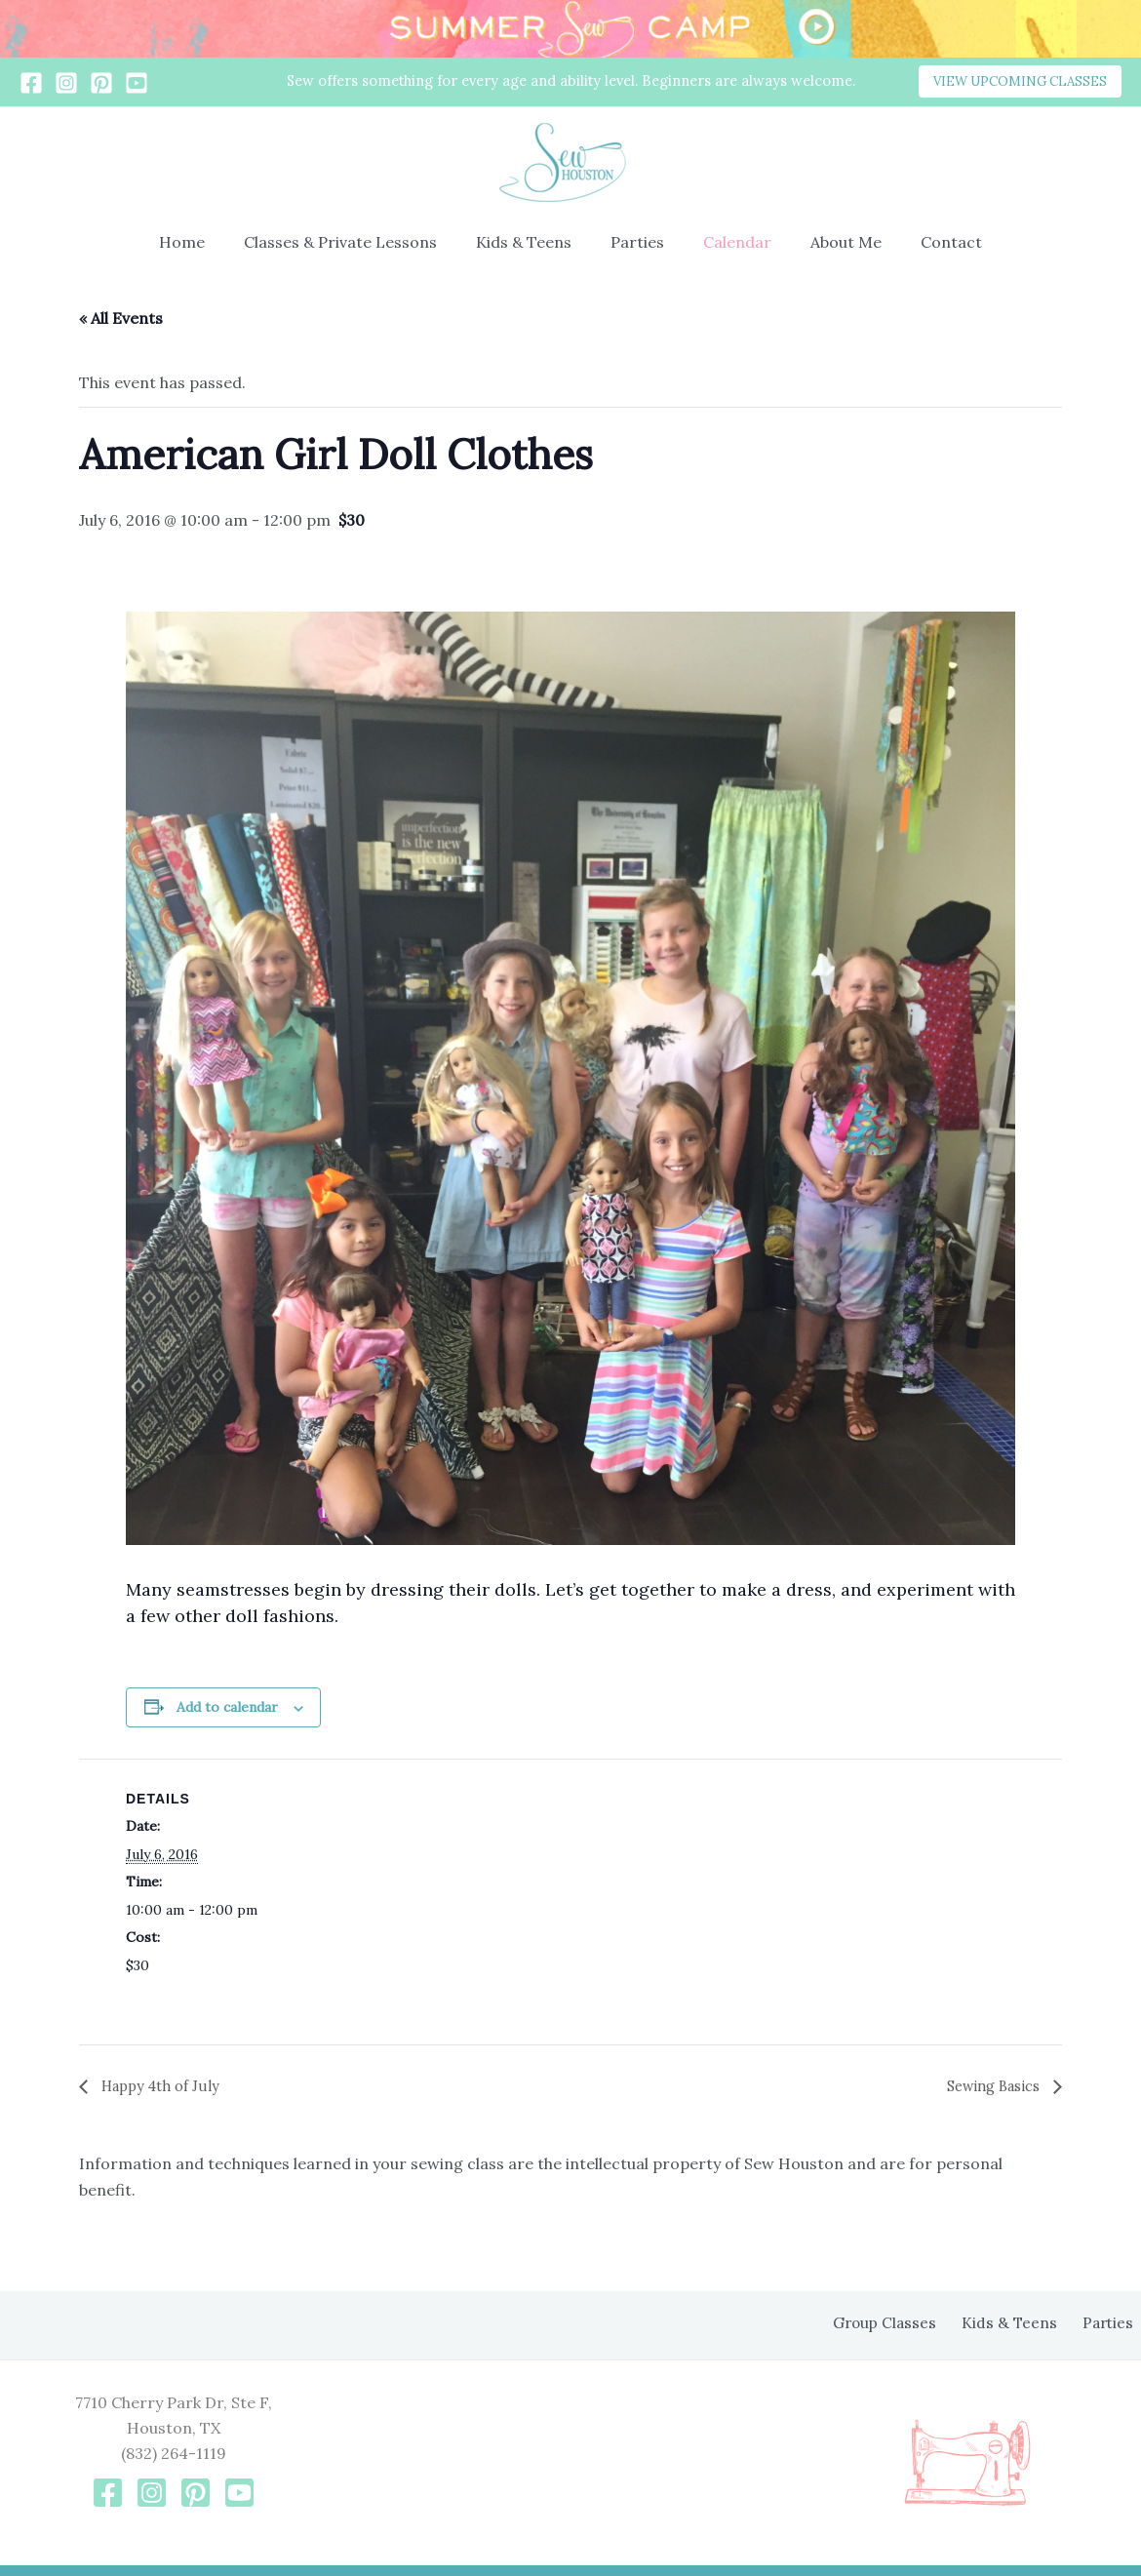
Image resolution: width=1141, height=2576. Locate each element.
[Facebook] (31, 83)
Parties (637, 242)
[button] (1020, 81)
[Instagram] (66, 83)
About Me (830, 242)
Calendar (729, 242)
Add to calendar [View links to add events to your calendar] (227, 1707)
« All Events (121, 318)
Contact (928, 242)
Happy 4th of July (163, 2087)
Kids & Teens (531, 242)
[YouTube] (136, 83)
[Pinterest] (101, 83)
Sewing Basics (989, 2087)
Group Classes (907, 2323)
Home (205, 242)
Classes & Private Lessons (355, 242)
